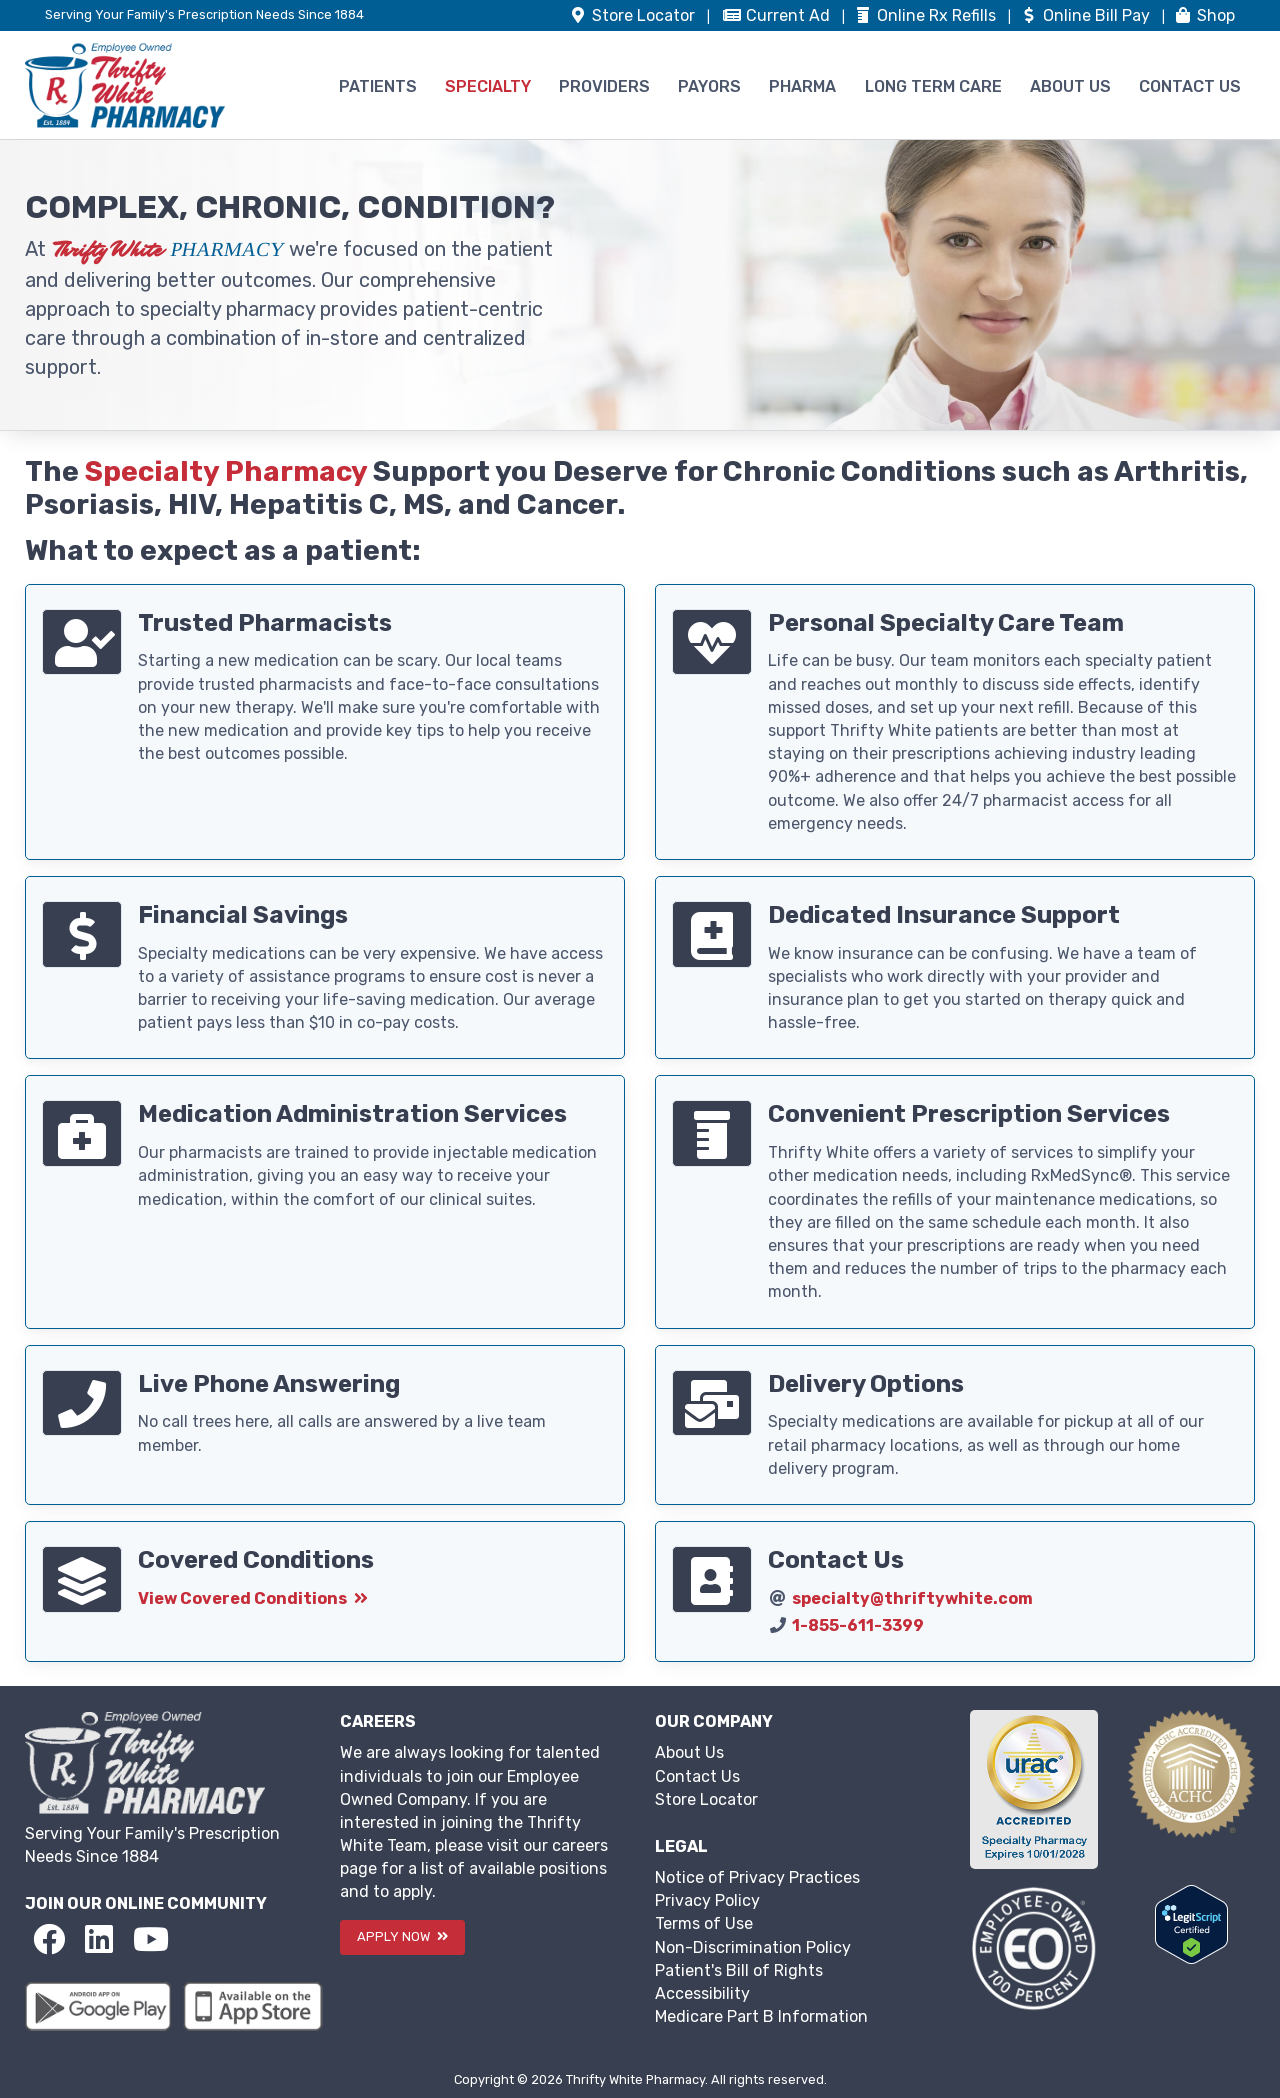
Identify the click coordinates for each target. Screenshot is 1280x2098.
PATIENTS (378, 86)
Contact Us (697, 1776)
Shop (1204, 15)
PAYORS (709, 86)
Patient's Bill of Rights (739, 1970)
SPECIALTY (488, 86)
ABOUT (1070, 86)
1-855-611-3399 (858, 1625)
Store (633, 15)
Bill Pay (1086, 15)
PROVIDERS (604, 86)
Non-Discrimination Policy (753, 1947)
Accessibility (702, 1993)
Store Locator (706, 1799)
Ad (778, 15)
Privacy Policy (707, 1900)
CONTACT (1190, 86)
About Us (689, 1752)
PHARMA (802, 86)
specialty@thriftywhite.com (912, 1598)
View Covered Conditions (253, 1598)
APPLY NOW (402, 1936)
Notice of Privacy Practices (757, 1877)
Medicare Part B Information (761, 2016)
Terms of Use (704, 1923)
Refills (926, 15)
